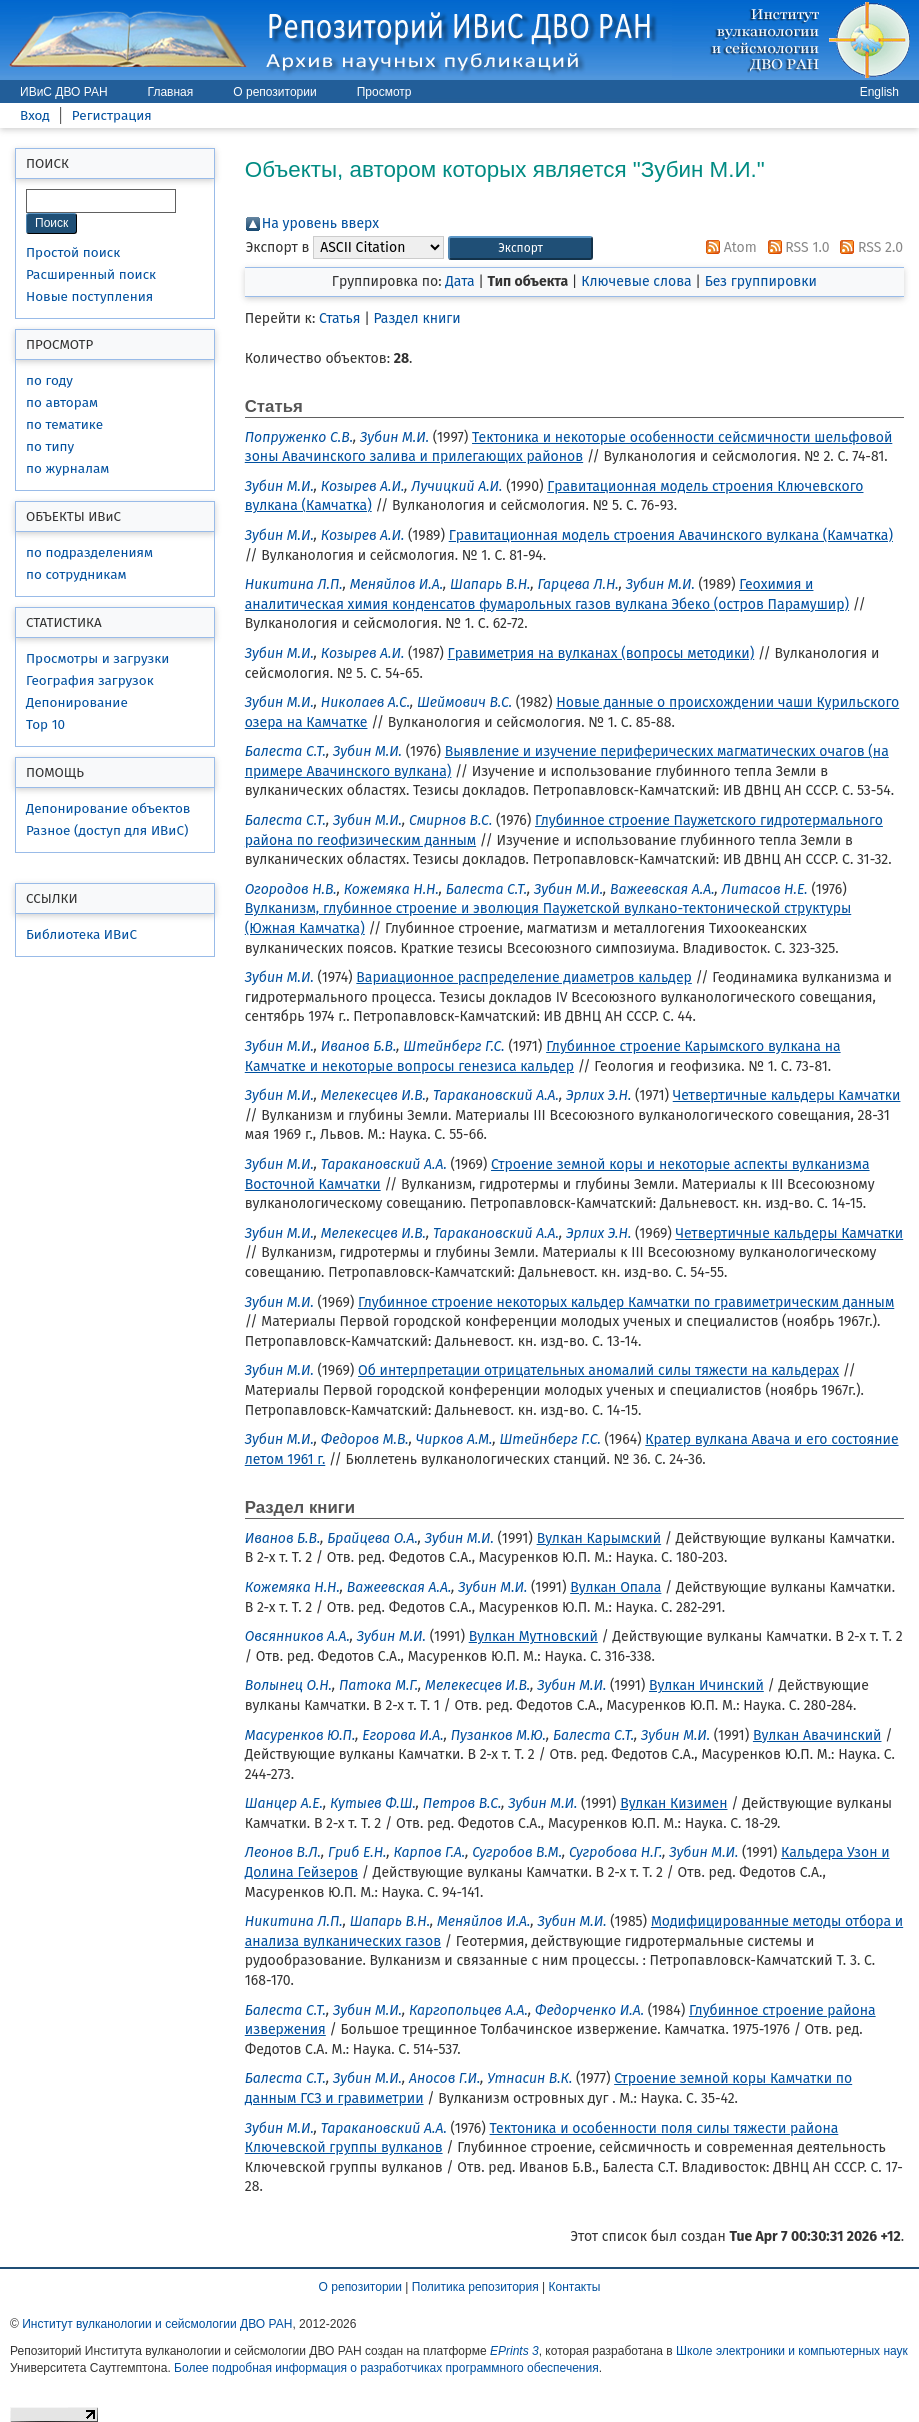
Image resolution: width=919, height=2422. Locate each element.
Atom (728, 247)
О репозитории (274, 92)
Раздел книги (417, 318)
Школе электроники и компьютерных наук (792, 2351)
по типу (50, 446)
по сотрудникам (76, 574)
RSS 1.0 (795, 247)
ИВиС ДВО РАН (64, 92)
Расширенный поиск (91, 274)
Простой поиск (73, 252)
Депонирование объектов (108, 808)
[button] (520, 248)
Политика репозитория (475, 2287)
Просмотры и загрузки (97, 658)
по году (49, 380)
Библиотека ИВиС (81, 934)
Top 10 (45, 724)
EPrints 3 (514, 2351)
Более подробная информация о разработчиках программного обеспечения (386, 2368)
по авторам (62, 402)
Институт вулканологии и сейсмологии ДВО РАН (157, 2324)
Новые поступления (89, 296)
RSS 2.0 (868, 247)
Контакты (575, 2287)
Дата (459, 281)
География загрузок (90, 680)
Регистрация (112, 115)
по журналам (67, 468)
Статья (339, 318)
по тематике (64, 424)
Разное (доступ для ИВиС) (107, 830)
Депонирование (77, 702)
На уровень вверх (320, 223)
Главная (171, 92)
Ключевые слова (636, 281)
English (879, 92)
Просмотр (384, 92)
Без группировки (761, 281)
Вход (35, 115)
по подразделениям (89, 552)
